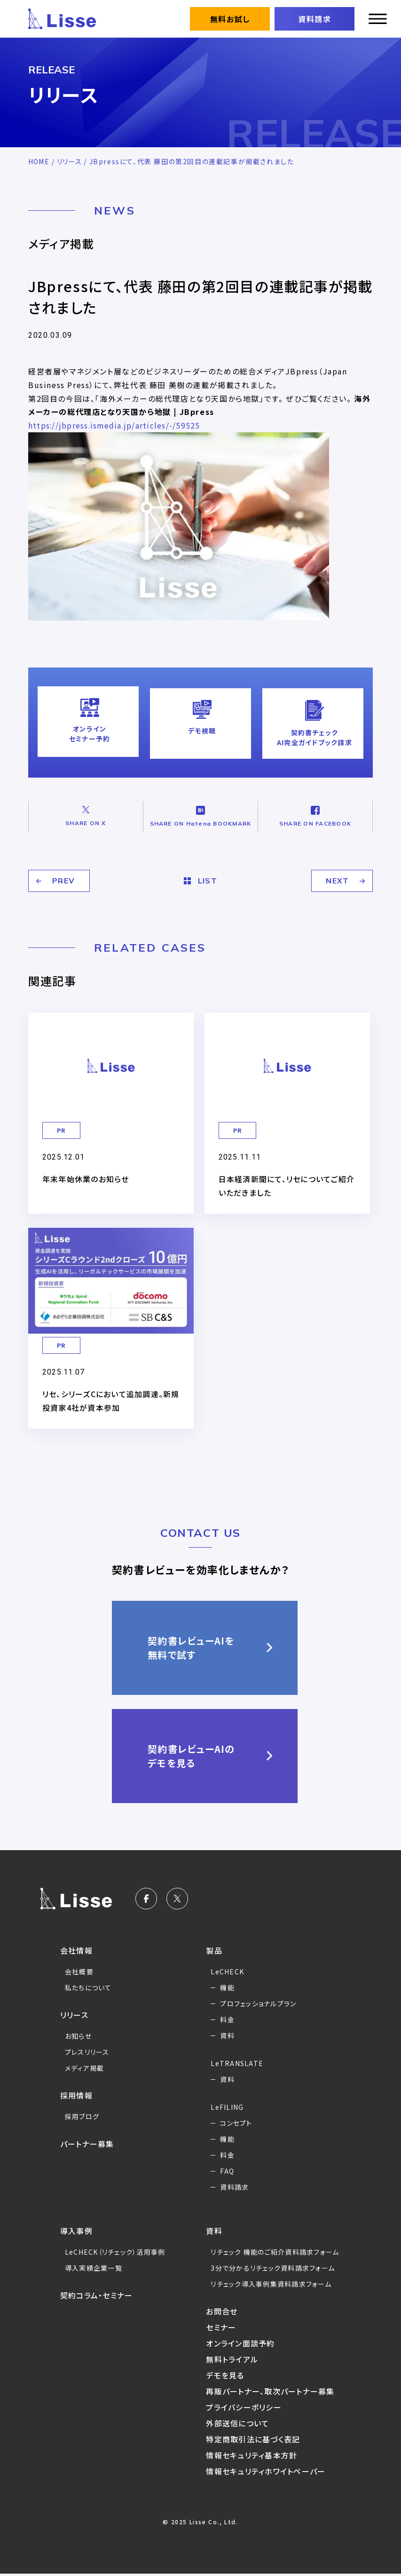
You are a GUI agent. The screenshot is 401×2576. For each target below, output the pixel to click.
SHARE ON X (86, 812)
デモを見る (225, 2377)
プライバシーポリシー (244, 2409)
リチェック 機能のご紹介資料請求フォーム (273, 2249)
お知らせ (78, 2030)
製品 (214, 1944)
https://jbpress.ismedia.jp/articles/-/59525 (118, 425)
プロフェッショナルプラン (259, 1997)
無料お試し (230, 18)
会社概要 (79, 1965)
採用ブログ (82, 2110)
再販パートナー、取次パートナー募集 (271, 2393)
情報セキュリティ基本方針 (252, 2457)
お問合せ (222, 2313)
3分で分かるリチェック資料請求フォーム (274, 2270)
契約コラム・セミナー (97, 2289)
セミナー (221, 2329)
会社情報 (76, 1944)
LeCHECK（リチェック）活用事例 (116, 2245)
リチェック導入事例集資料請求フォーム (272, 2286)
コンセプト (236, 2117)
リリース (70, 161)
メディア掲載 (85, 2062)
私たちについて (89, 1981)
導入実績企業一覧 (94, 2261)
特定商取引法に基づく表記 (254, 2441)
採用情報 (76, 2089)
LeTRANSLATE (238, 2057)
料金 (227, 2013)
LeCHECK (228, 1965)
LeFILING (228, 2101)
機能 (227, 1981)
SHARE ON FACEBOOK (315, 812)
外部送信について (238, 2425)
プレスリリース (87, 2046)
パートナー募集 (87, 2137)
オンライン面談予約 (241, 2345)
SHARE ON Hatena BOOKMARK (200, 812)
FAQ (227, 2165)
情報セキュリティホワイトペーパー (267, 2473)
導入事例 (76, 2224)
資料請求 (314, 18)
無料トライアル (232, 2361)
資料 (227, 2029)
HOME (39, 161)
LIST (200, 874)
